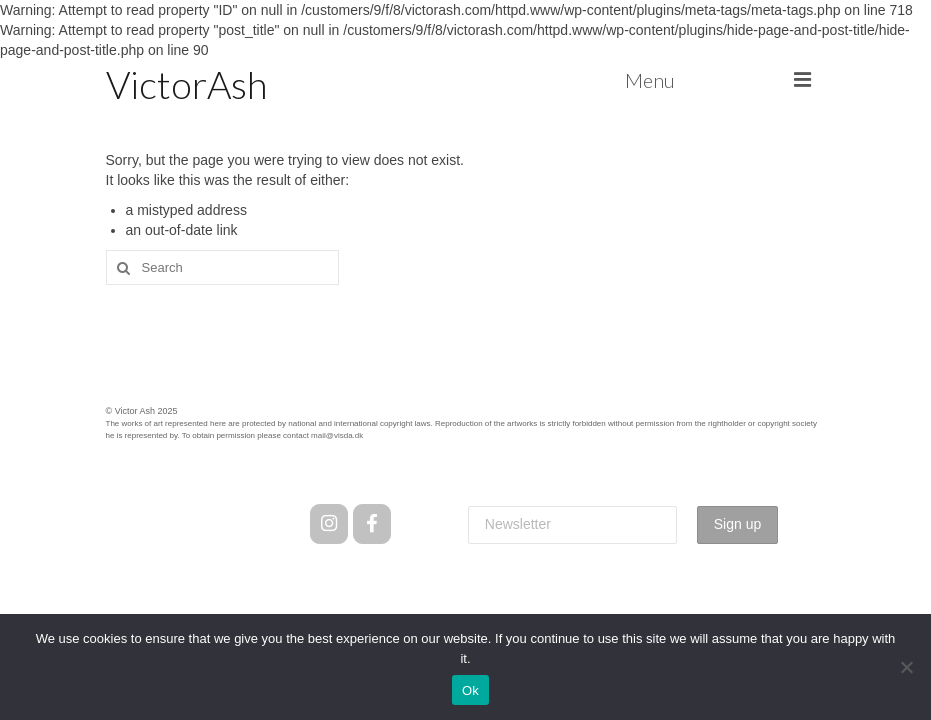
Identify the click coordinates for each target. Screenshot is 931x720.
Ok (470, 690)
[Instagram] (328, 524)
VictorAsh (186, 84)
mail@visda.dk (337, 435)
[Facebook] (371, 524)
